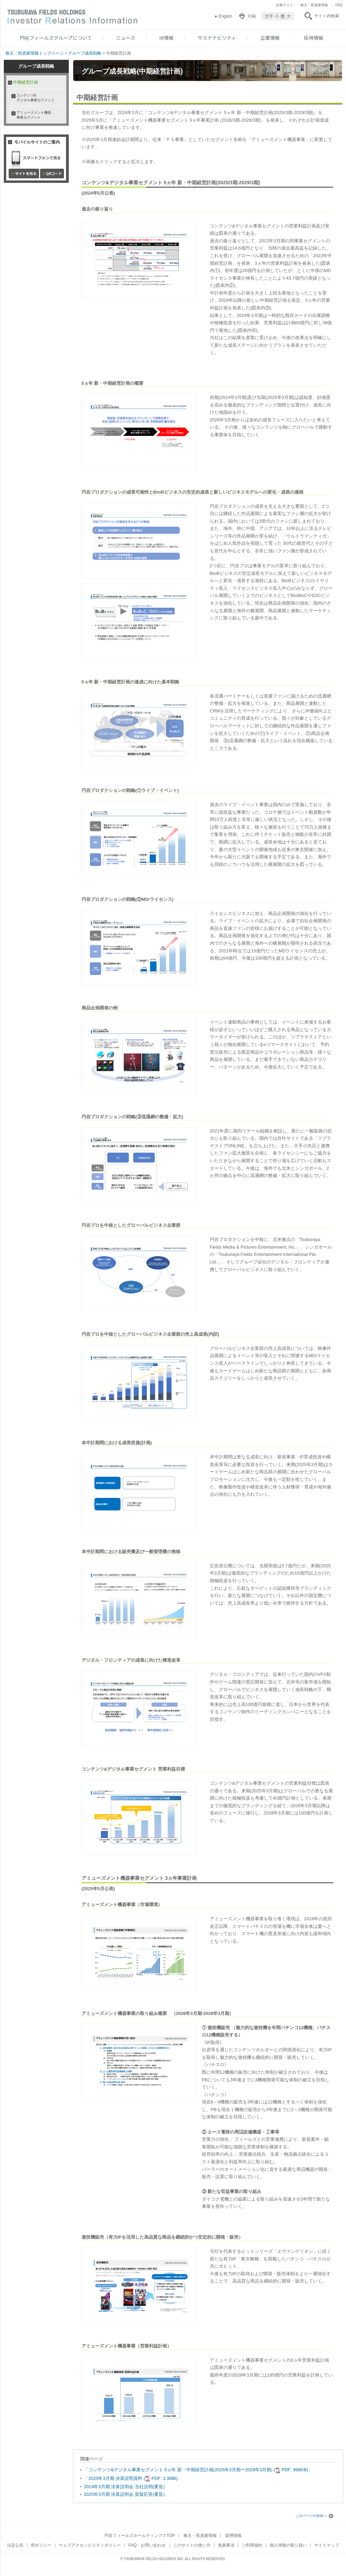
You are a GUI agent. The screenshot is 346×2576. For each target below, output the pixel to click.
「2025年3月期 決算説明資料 (131, 2478)
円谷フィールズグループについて (56, 37)
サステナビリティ (217, 37)
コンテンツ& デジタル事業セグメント (36, 97)
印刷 (252, 16)
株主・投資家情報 (314, 5)
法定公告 (15, 2545)
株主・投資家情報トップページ (35, 53)
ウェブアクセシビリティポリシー (90, 2545)
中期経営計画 (25, 82)
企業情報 (270, 37)
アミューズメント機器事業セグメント (34, 115)
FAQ (338, 5)
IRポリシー (41, 2545)
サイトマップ (326, 2545)
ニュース (125, 37)
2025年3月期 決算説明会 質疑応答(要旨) (124, 2494)
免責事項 (226, 2545)
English (225, 16)
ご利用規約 (252, 2545)
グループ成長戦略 (84, 53)
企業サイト (284, 5)
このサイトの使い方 (192, 2545)
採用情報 (313, 37)
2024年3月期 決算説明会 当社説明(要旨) (124, 2486)
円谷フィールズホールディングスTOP (139, 2535)
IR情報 (166, 37)
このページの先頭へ (314, 2516)
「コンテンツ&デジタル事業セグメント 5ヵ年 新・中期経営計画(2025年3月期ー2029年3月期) (196, 2469)
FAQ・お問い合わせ (147, 2545)
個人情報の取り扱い (288, 2545)
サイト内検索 (326, 15)
